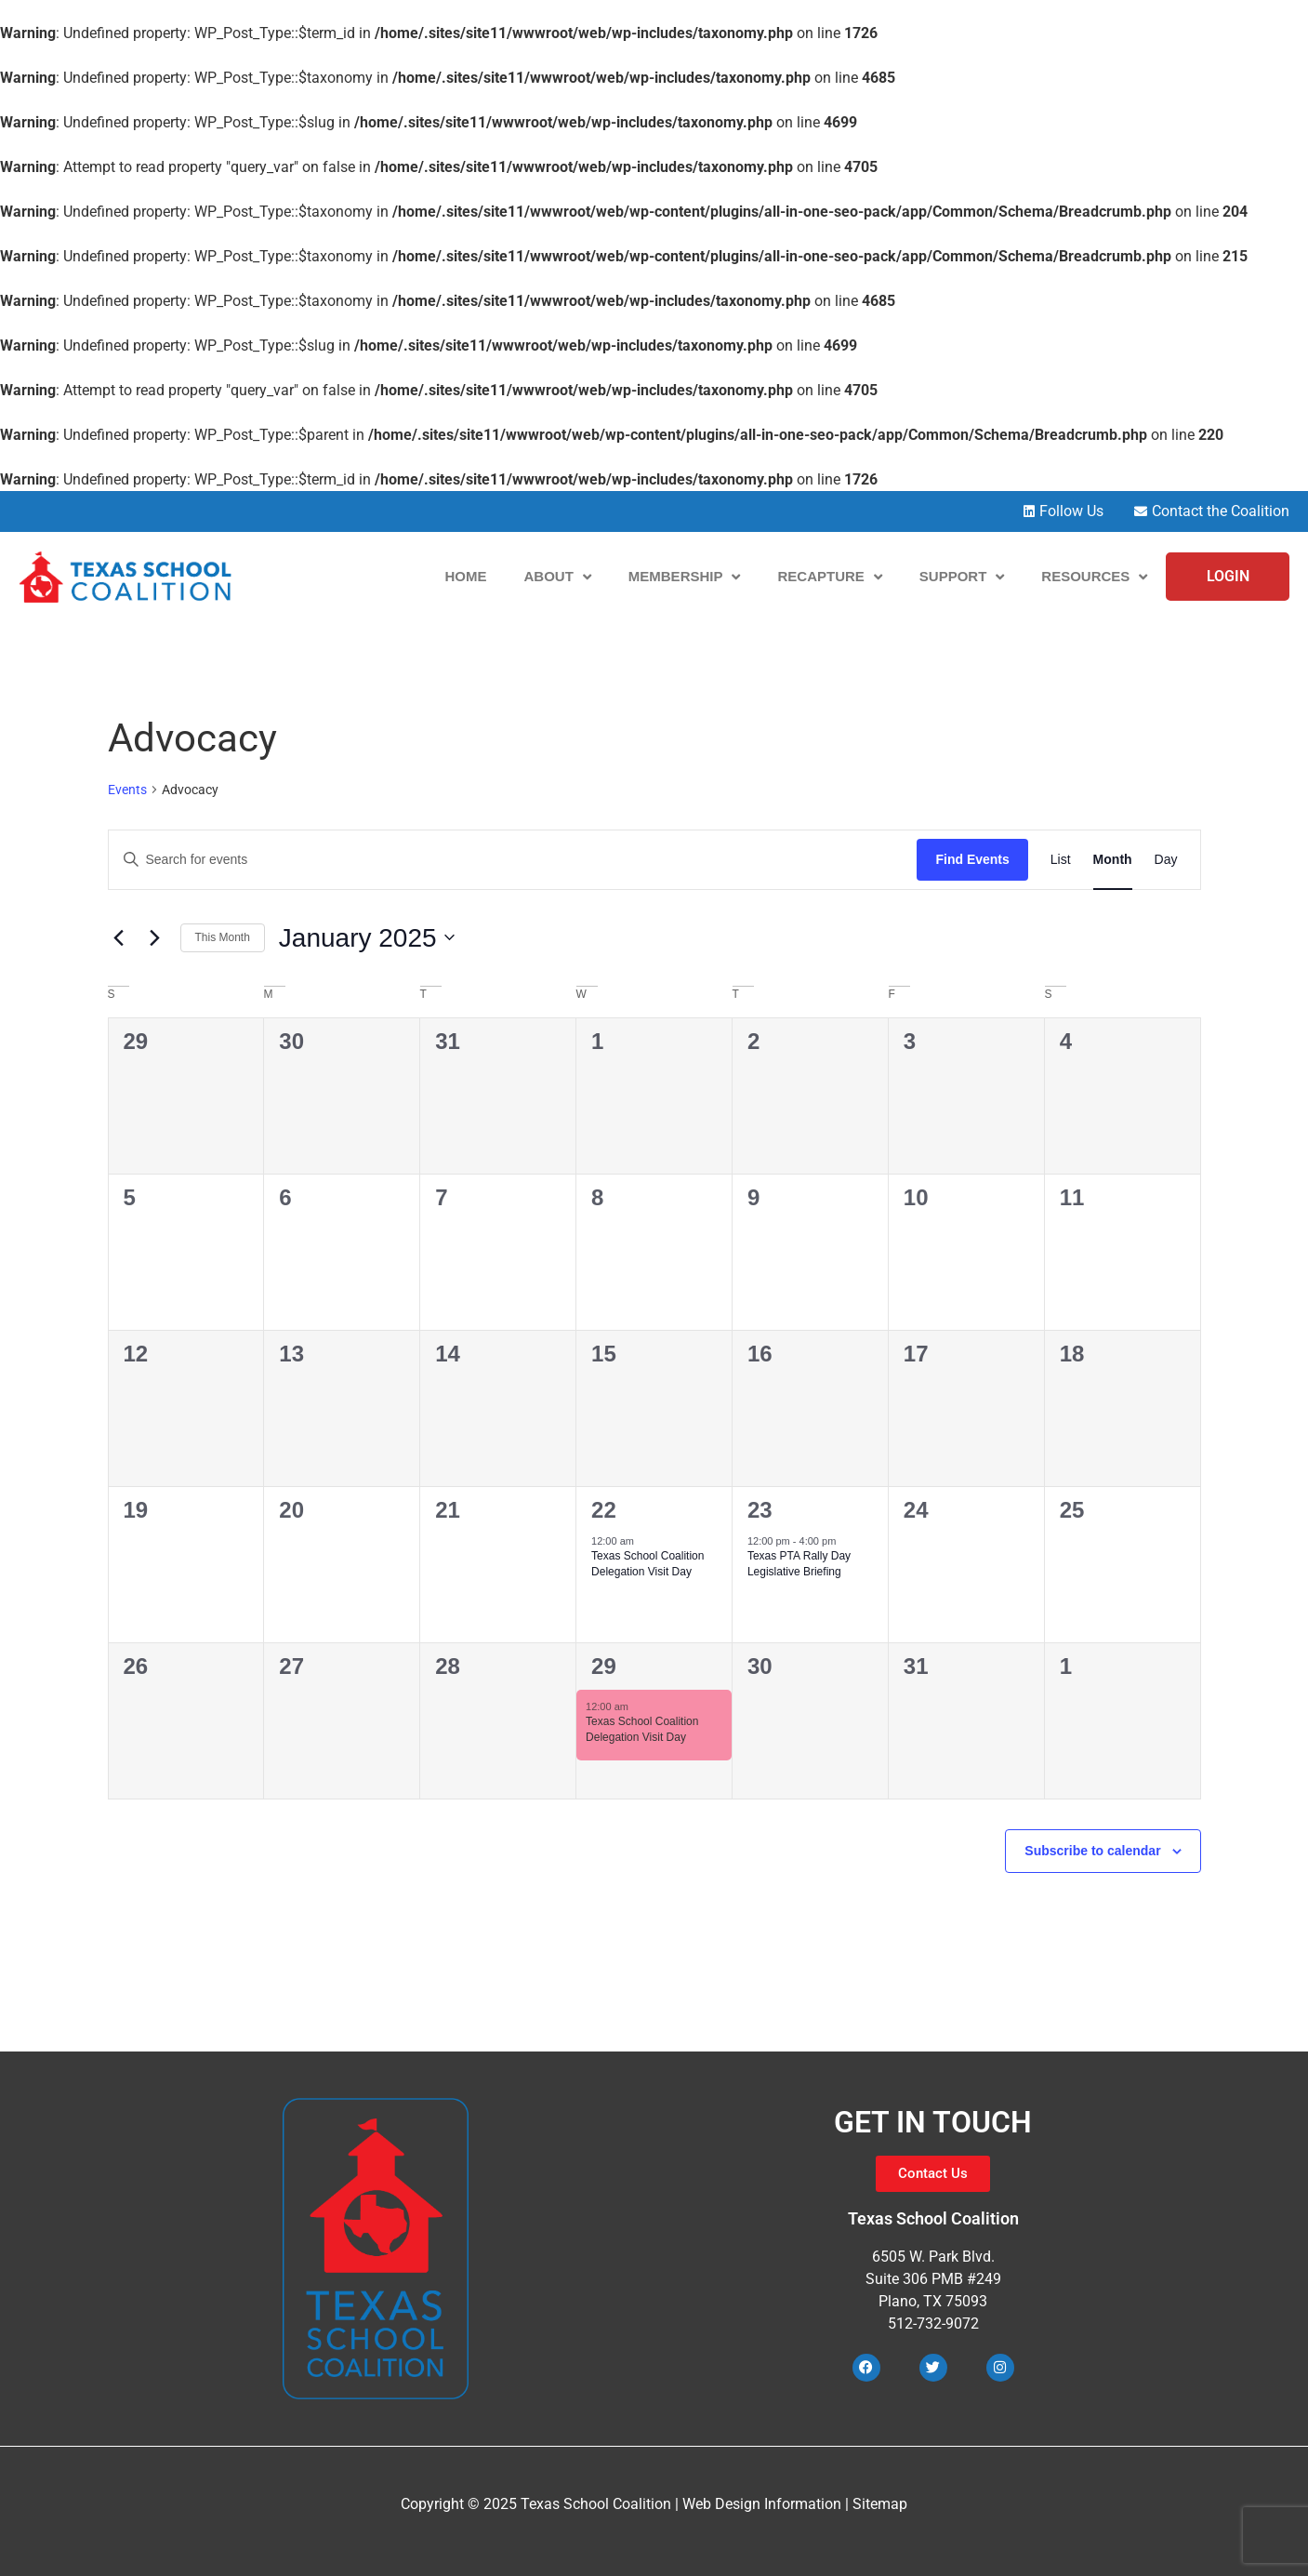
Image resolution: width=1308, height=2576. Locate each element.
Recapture (829, 577)
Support (962, 577)
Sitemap (879, 2504)
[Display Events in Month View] (1112, 859)
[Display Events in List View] (1060, 859)
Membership (684, 577)
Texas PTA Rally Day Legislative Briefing (799, 1563)
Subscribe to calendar (1092, 1850)
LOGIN (1228, 576)
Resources (1094, 577)
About (556, 577)
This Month (222, 937)
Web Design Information (761, 2504)
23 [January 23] (760, 1509)
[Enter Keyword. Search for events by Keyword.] (513, 859)
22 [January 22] (603, 1509)
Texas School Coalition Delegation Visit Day (647, 1563)
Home (465, 576)
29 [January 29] (603, 1666)
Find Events (972, 859)
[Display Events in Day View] (1166, 859)
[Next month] (155, 937)
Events (127, 789)
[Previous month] (119, 937)
